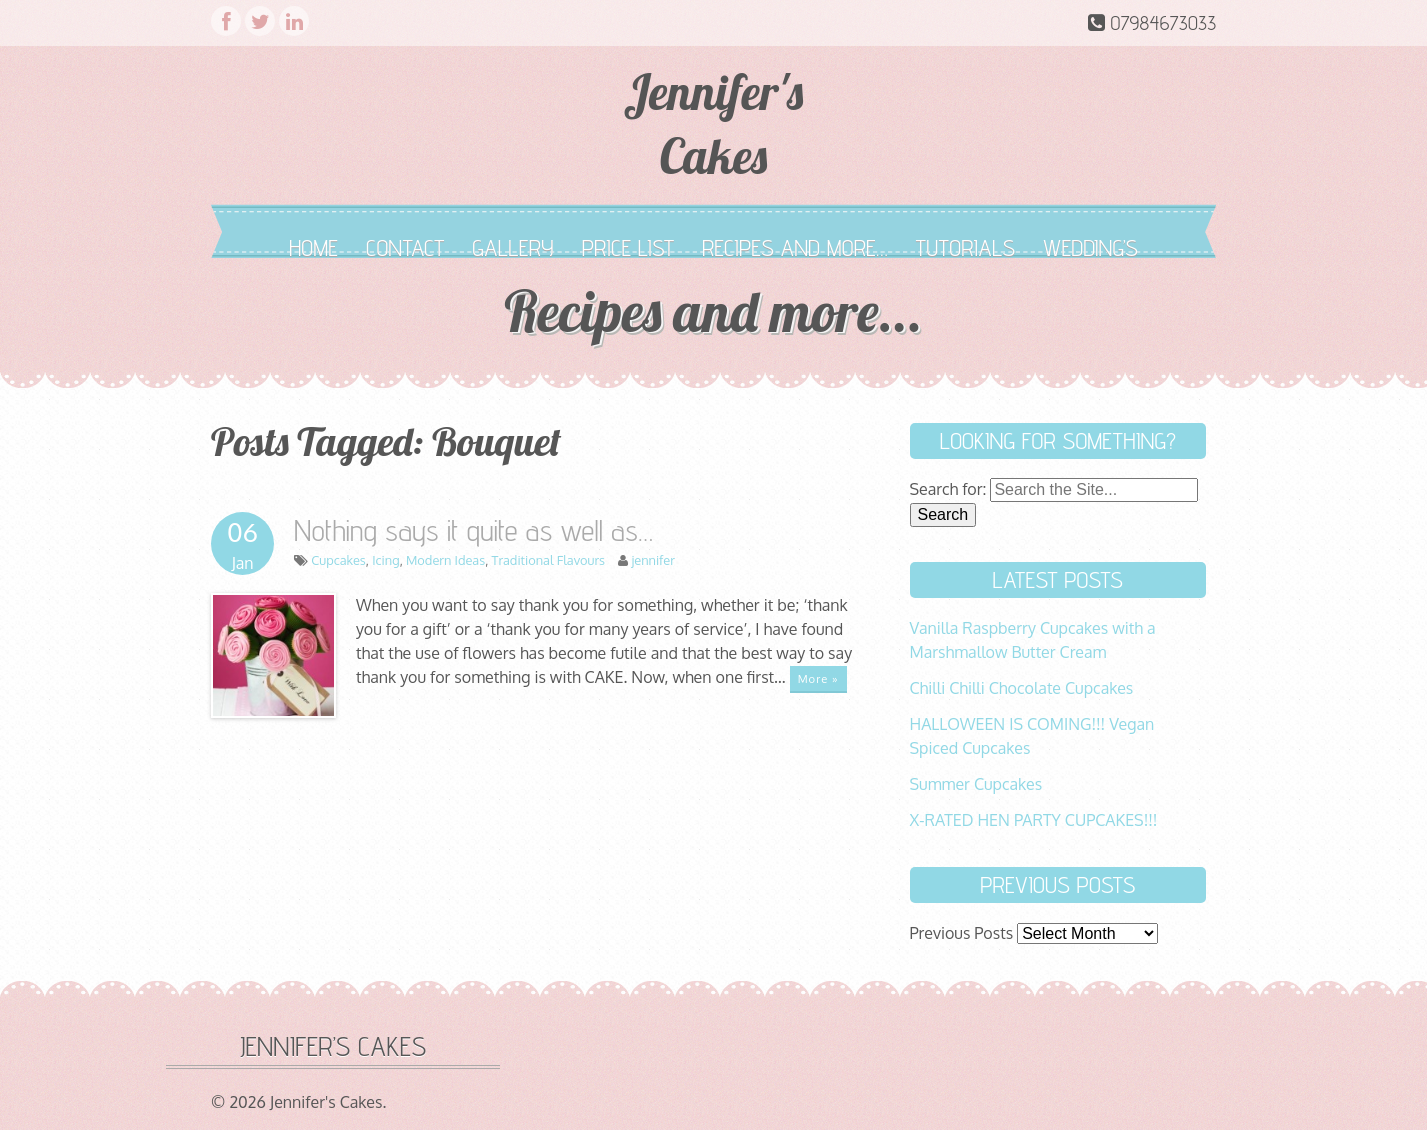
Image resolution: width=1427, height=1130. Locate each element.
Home (313, 247)
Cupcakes (338, 560)
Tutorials (966, 247)
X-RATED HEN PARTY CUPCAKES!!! (1034, 820)
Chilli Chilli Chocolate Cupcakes (1022, 688)
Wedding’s (1090, 247)
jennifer (652, 560)
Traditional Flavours (548, 560)
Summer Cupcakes (976, 784)
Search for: (948, 489)
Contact (405, 247)
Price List (628, 247)
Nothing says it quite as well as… (473, 530)
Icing (385, 560)
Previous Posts (962, 933)
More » (818, 678)
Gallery (512, 247)
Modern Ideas (445, 560)
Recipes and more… (795, 247)
